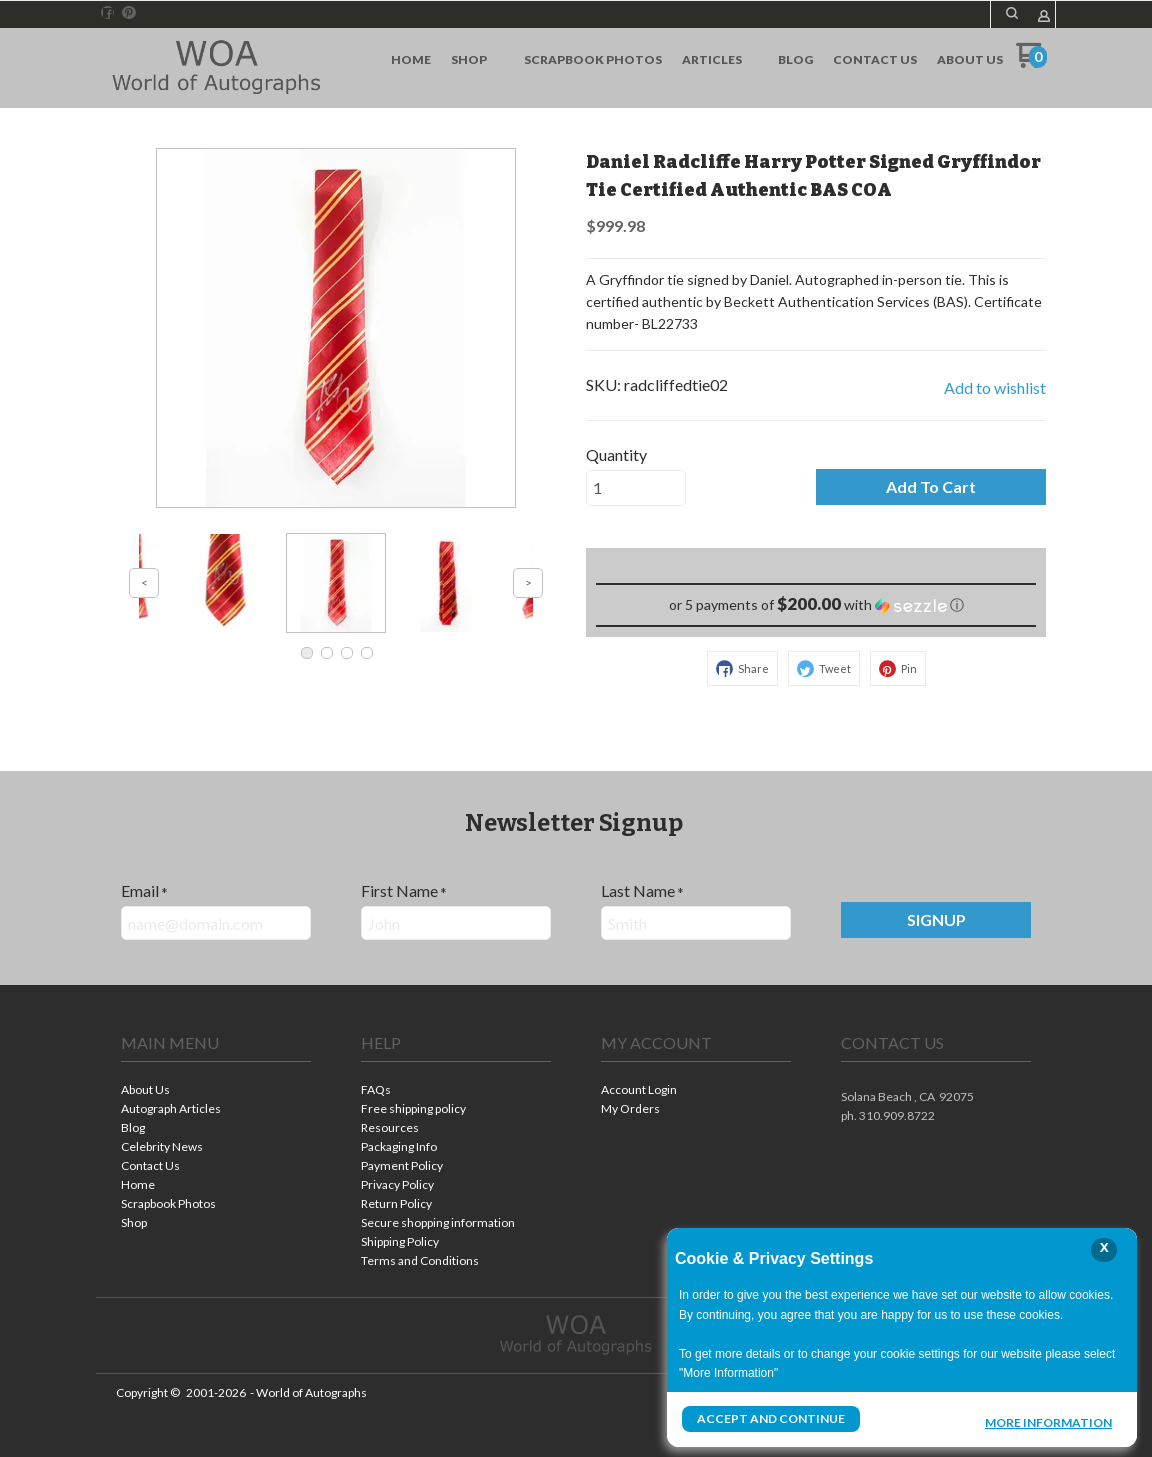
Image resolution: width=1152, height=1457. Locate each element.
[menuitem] (411, 60)
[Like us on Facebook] (108, 13)
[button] (1012, 13)
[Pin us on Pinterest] (129, 13)
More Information (1048, 1421)
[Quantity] (636, 488)
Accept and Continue (771, 1418)
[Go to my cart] (1031, 62)
